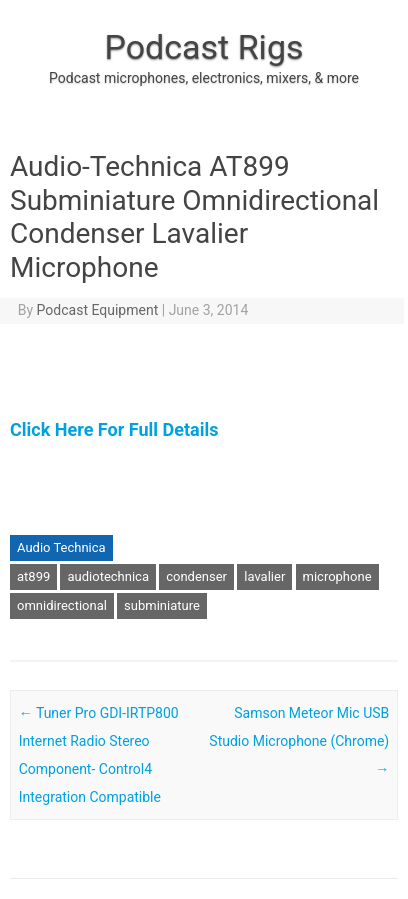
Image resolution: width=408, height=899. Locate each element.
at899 (33, 576)
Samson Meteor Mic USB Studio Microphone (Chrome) (299, 741)
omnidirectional (62, 605)
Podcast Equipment (98, 310)
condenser (196, 576)
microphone (337, 576)
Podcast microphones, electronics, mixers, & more (204, 78)
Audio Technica (61, 547)
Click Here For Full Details (114, 429)
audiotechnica (107, 576)
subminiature (162, 605)
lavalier (264, 576)
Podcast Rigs (203, 47)
